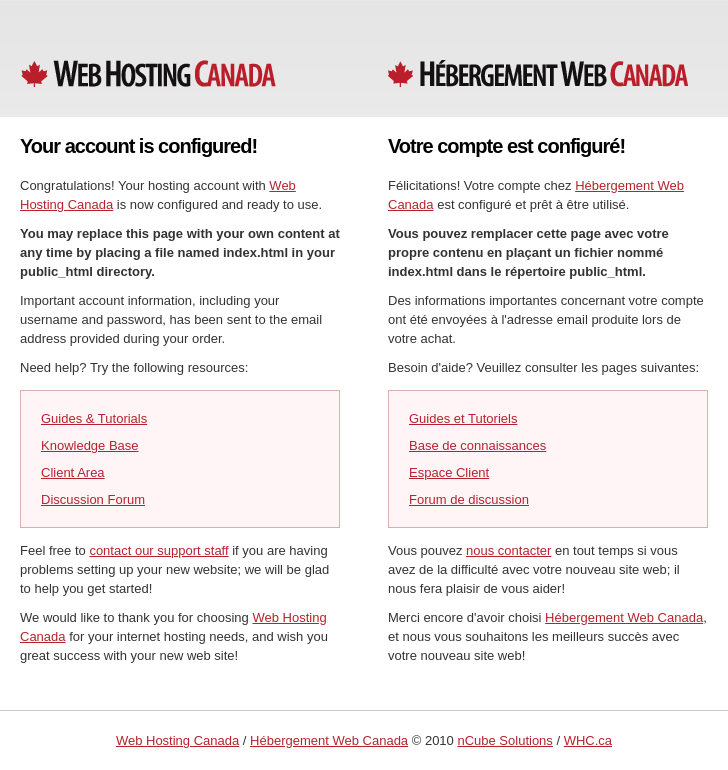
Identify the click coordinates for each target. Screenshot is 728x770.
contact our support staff (158, 550)
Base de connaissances (477, 445)
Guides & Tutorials (94, 418)
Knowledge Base (90, 445)
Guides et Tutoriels (463, 418)
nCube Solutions (504, 740)
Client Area (73, 472)
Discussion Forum (93, 499)
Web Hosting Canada (177, 740)
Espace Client (449, 472)
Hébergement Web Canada (624, 617)
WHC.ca (588, 740)
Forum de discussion (469, 499)
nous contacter (508, 550)
